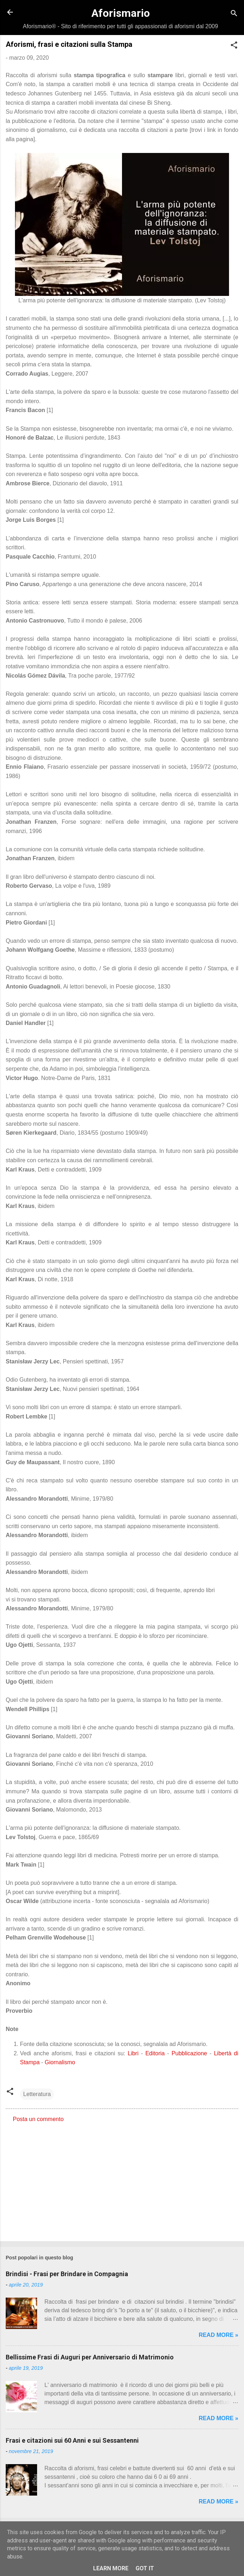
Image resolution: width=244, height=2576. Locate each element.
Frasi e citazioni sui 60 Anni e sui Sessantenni (72, 2440)
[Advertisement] (122, 2180)
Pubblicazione (189, 2053)
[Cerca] (234, 14)
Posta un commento (38, 2119)
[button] (234, 46)
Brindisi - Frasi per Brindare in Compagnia (67, 2274)
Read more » (218, 2335)
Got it (145, 2568)
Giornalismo (60, 2062)
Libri (133, 2053)
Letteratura (37, 2094)
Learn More (110, 2568)
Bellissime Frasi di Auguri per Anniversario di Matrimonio (90, 2357)
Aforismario (120, 13)
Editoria (154, 2053)
